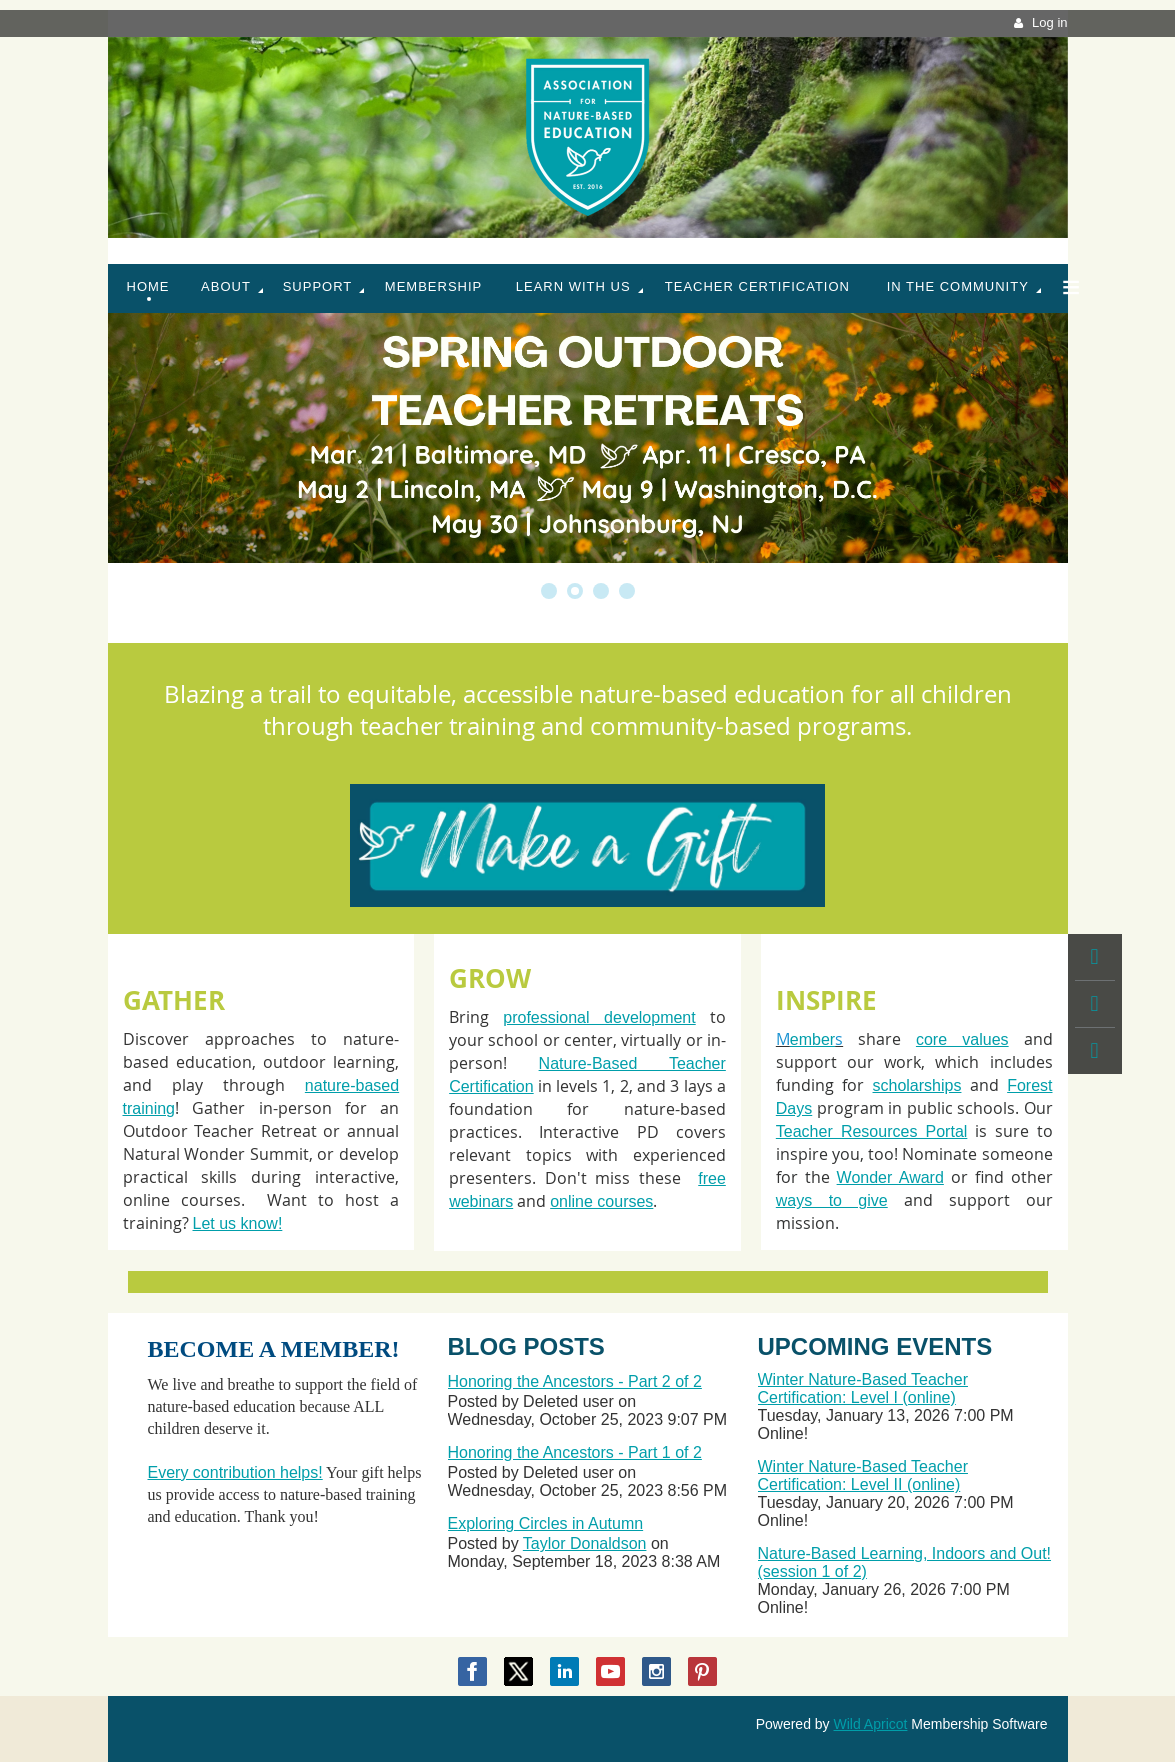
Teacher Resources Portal (872, 1131)
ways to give (832, 1200)
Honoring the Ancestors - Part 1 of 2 (575, 1452)
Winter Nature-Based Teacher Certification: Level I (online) (863, 1388)
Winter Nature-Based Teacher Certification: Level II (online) (863, 1475)
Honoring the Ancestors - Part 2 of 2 (575, 1381)
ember (812, 1039)
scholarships (917, 1085)
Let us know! (238, 1223)
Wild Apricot (871, 1724)
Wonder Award (890, 1177)
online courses (601, 1201)
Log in (1049, 22)
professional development (599, 1017)
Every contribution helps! (235, 1472)
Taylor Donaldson (585, 1543)
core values (962, 1039)
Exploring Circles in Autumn (546, 1523)
